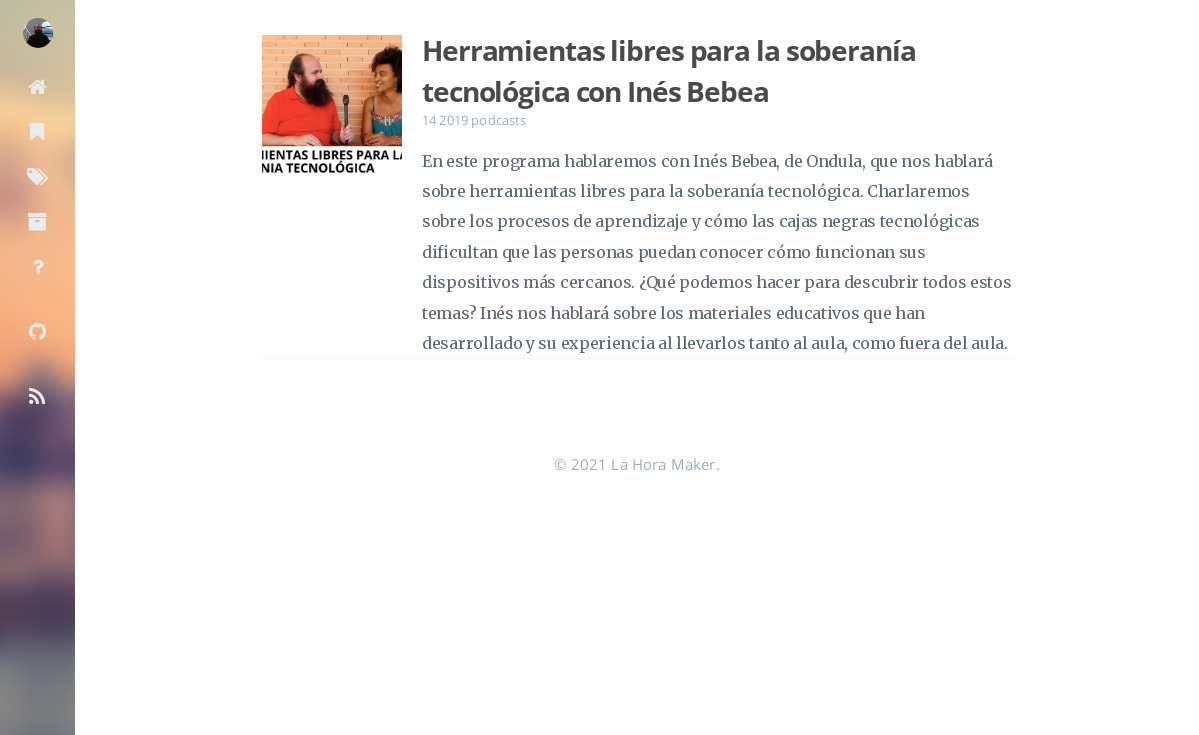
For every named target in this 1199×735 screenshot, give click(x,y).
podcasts (498, 120)
